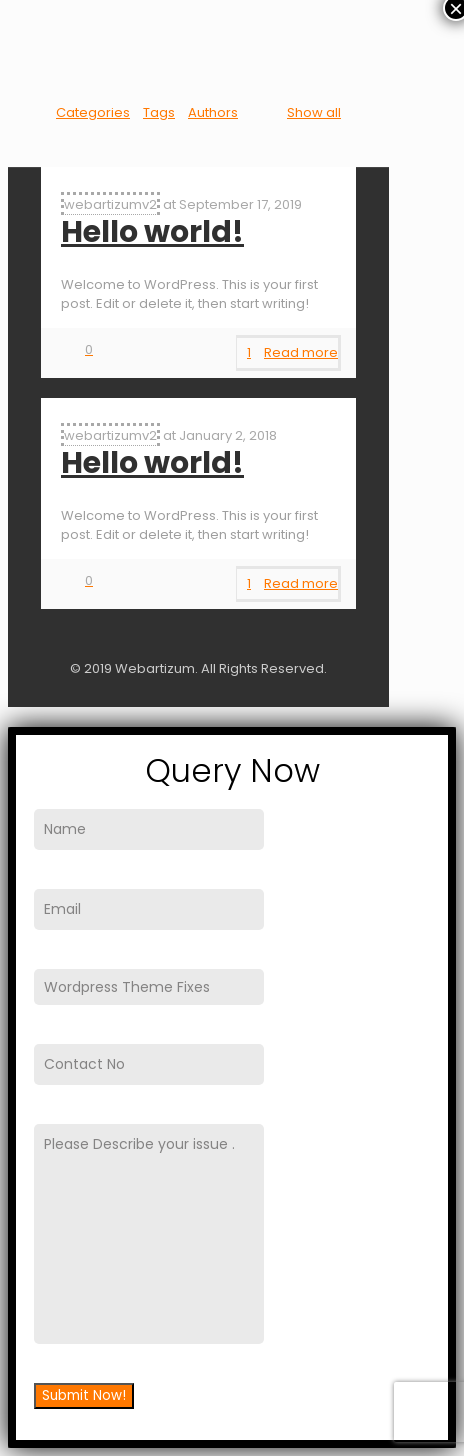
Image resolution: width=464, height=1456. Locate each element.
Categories (93, 112)
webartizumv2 (110, 204)
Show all (314, 112)
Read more (301, 352)
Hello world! (152, 232)
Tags (159, 112)
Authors (213, 112)
